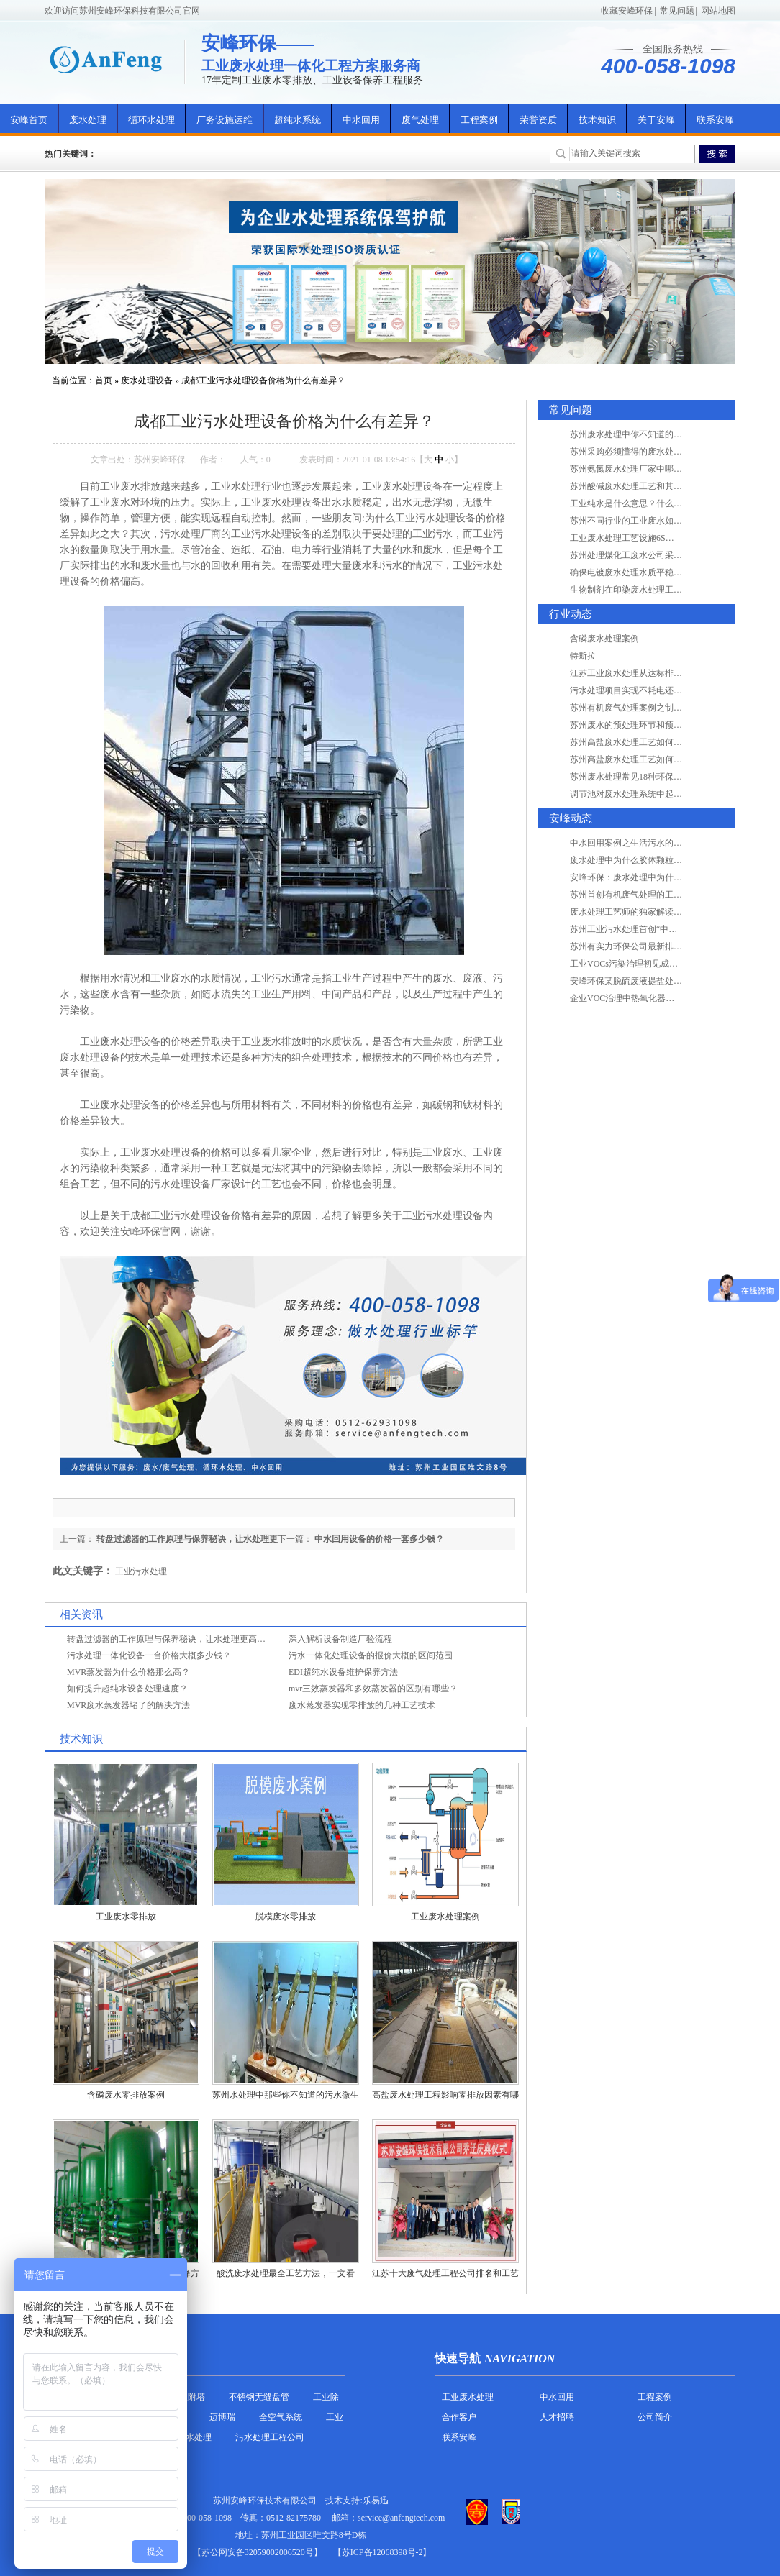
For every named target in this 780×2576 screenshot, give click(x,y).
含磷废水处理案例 (604, 639)
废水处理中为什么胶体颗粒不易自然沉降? (649, 860)
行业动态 (570, 614)
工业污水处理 (141, 1571)
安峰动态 (570, 818)
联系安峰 (715, 119)
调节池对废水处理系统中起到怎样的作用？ (652, 794)
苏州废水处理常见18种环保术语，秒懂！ (647, 777)
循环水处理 (151, 119)
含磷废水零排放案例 (126, 2095)
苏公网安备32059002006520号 (257, 2552)
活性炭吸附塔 (179, 2397)
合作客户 (459, 2417)
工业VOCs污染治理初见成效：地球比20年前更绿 (663, 964)
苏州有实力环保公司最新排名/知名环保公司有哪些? (668, 946)
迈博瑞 (222, 2417)
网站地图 (718, 11)
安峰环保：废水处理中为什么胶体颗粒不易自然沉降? (671, 877)
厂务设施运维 (224, 119)
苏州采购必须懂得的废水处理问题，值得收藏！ (660, 452)
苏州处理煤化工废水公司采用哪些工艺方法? (654, 555)
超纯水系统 (297, 119)
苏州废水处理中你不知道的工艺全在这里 (647, 434)
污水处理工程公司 (269, 2437)
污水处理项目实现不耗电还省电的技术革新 (652, 690)
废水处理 (87, 119)
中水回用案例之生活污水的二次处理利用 (647, 843)
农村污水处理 (186, 2437)
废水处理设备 (147, 380)
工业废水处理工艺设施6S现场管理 (635, 538)
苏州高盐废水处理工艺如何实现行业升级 (647, 742)
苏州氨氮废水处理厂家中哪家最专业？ (643, 469)
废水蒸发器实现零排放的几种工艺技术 (362, 1705)
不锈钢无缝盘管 (259, 2397)
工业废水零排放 (126, 1917)
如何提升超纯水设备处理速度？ (127, 1689)
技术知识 (597, 119)
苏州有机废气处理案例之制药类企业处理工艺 (656, 708)
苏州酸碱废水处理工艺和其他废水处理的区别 (656, 486)
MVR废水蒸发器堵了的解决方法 (128, 1705)
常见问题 (677, 11)
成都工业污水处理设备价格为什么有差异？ (263, 380)
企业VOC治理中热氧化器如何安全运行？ (648, 998)
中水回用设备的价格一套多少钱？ (379, 1539)
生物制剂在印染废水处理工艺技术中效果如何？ (660, 590)
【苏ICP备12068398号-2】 (382, 2552)
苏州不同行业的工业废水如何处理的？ (643, 521)
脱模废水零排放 (285, 1917)
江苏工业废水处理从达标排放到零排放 (643, 673)
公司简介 (655, 2417)
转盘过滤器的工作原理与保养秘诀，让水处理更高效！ (170, 1639)
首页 (103, 380)
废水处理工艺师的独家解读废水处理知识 (647, 912)
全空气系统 (280, 2417)
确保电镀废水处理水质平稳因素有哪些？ (647, 572)
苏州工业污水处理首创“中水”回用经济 (643, 929)
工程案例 (479, 119)
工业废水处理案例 (445, 1917)
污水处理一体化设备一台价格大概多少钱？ (149, 1655)
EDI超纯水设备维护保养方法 (343, 1672)
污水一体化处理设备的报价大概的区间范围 (371, 1655)
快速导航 (458, 2358)
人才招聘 (557, 2417)
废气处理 (420, 119)
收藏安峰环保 (627, 11)
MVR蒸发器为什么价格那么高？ (128, 1672)
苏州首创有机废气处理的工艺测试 (634, 895)
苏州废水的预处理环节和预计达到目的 (643, 725)
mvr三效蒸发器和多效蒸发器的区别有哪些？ (373, 1689)
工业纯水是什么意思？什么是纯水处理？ (647, 503)
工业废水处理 (468, 2397)
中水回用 (361, 119)
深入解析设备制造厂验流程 (340, 1639)
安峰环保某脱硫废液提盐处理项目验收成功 (652, 981)
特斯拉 (583, 656)
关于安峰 (656, 119)
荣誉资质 (538, 119)
